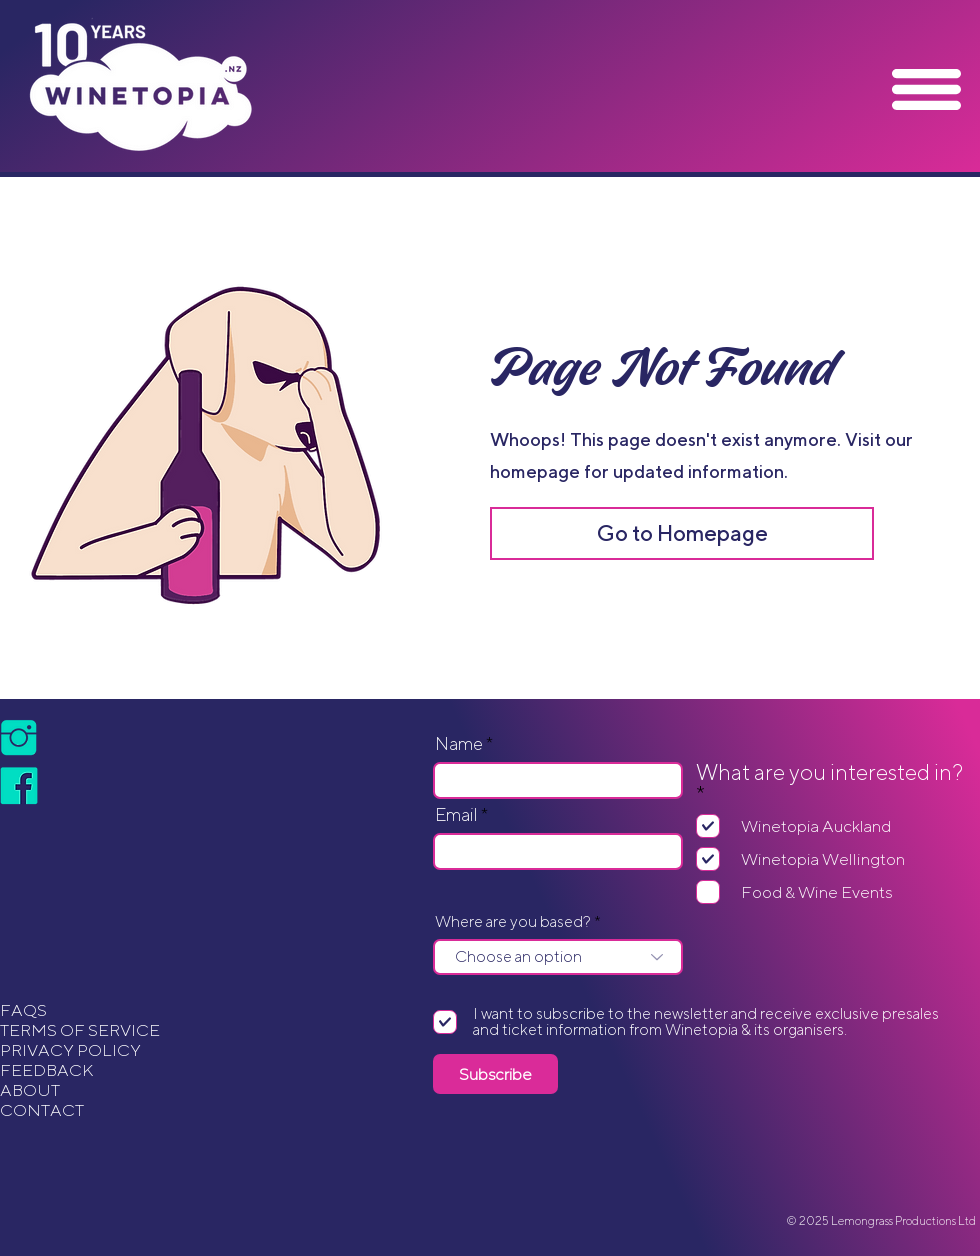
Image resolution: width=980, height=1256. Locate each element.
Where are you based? (513, 922)
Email (456, 815)
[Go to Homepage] (682, 533)
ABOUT (30, 1090)
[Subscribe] (495, 1074)
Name (459, 744)
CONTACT (42, 1110)
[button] (926, 89)
